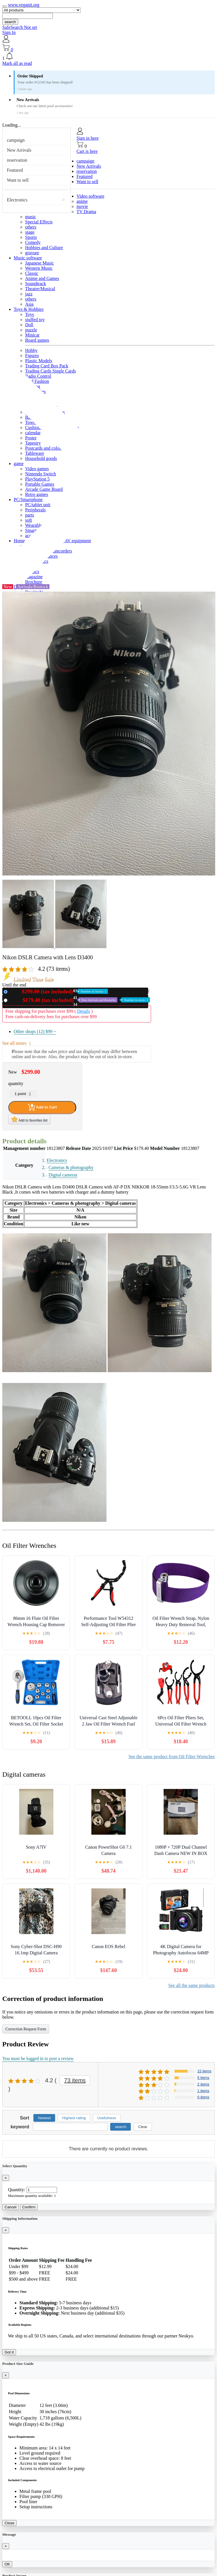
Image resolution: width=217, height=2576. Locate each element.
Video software (90, 196)
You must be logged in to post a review (38, 2058)
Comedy (33, 242)
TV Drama (86, 211)
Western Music (39, 268)
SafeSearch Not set (19, 27)
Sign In (9, 32)
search (10, 22)
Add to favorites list (29, 1119)
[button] (108, 56)
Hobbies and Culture (44, 247)
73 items (75, 2080)
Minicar (32, 335)
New (59, 991)
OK (7, 2564)
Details (83, 1011)
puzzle (31, 329)
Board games (37, 340)
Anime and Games (42, 278)
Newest (44, 2118)
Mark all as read (17, 63)
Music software (28, 257)
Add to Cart (42, 1107)
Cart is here (87, 151)
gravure (32, 252)
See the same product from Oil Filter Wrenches (171, 1756)
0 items (203, 2097)
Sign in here (88, 138)
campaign (16, 140)
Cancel (11, 2207)
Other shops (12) (35, 1031)
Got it (9, 2352)
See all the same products (191, 1985)
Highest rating (74, 2118)
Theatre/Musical (40, 288)
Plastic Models (38, 360)
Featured (15, 170)
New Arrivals (19, 150)
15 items (204, 2071)
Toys (29, 314)
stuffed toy (35, 319)
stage (30, 232)
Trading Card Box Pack (46, 365)
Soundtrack (35, 283)
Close (9, 2523)
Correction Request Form (25, 2029)
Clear (142, 2127)
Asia (29, 304)
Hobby (31, 350)
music (30, 216)
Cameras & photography (71, 1167)
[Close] (5, 2178)
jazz (29, 293)
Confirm (29, 2207)
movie (82, 206)
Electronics (17, 199)
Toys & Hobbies (29, 309)
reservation (17, 160)
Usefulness (106, 2118)
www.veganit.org (23, 4)
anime (82, 201)
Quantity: (16, 2189)
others (30, 227)
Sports (31, 237)
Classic (31, 273)
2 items (203, 2084)
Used (80, 1000)
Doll (29, 324)
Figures (32, 355)
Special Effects (39, 221)
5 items (203, 2077)
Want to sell (18, 180)
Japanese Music (39, 263)
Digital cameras (63, 1174)
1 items (203, 2091)
